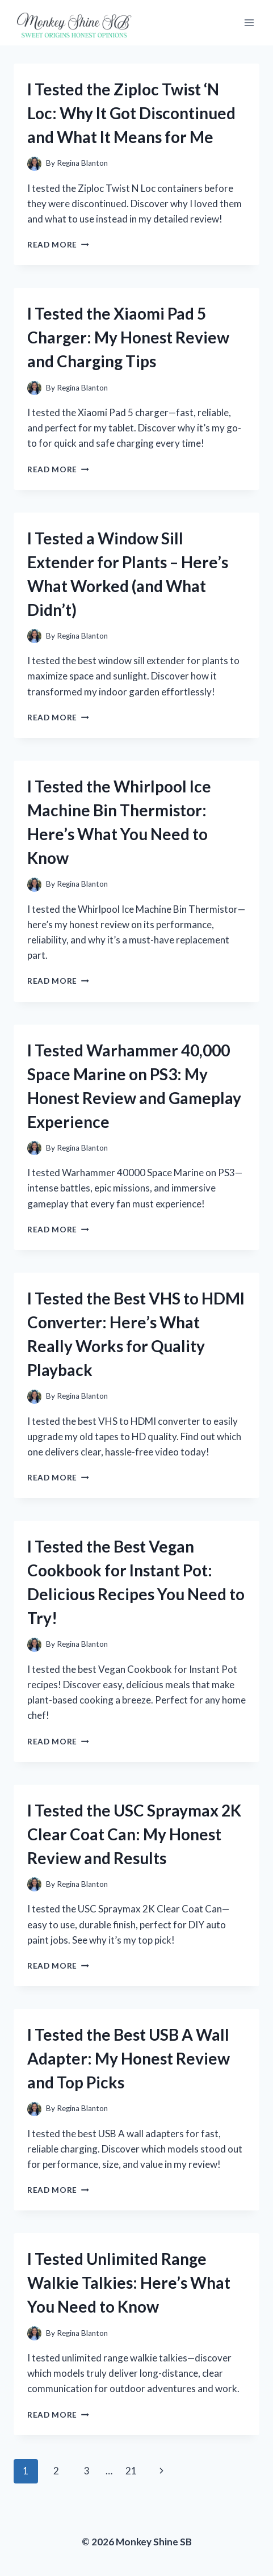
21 (131, 2471)
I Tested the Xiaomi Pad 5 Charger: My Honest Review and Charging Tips (128, 337)
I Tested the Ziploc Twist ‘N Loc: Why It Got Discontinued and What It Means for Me (131, 112)
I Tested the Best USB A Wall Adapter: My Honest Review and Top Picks (128, 2058)
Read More (58, 244)
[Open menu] (248, 22)
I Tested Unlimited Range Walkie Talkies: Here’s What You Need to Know (128, 2282)
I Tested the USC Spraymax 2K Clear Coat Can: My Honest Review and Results (134, 1834)
